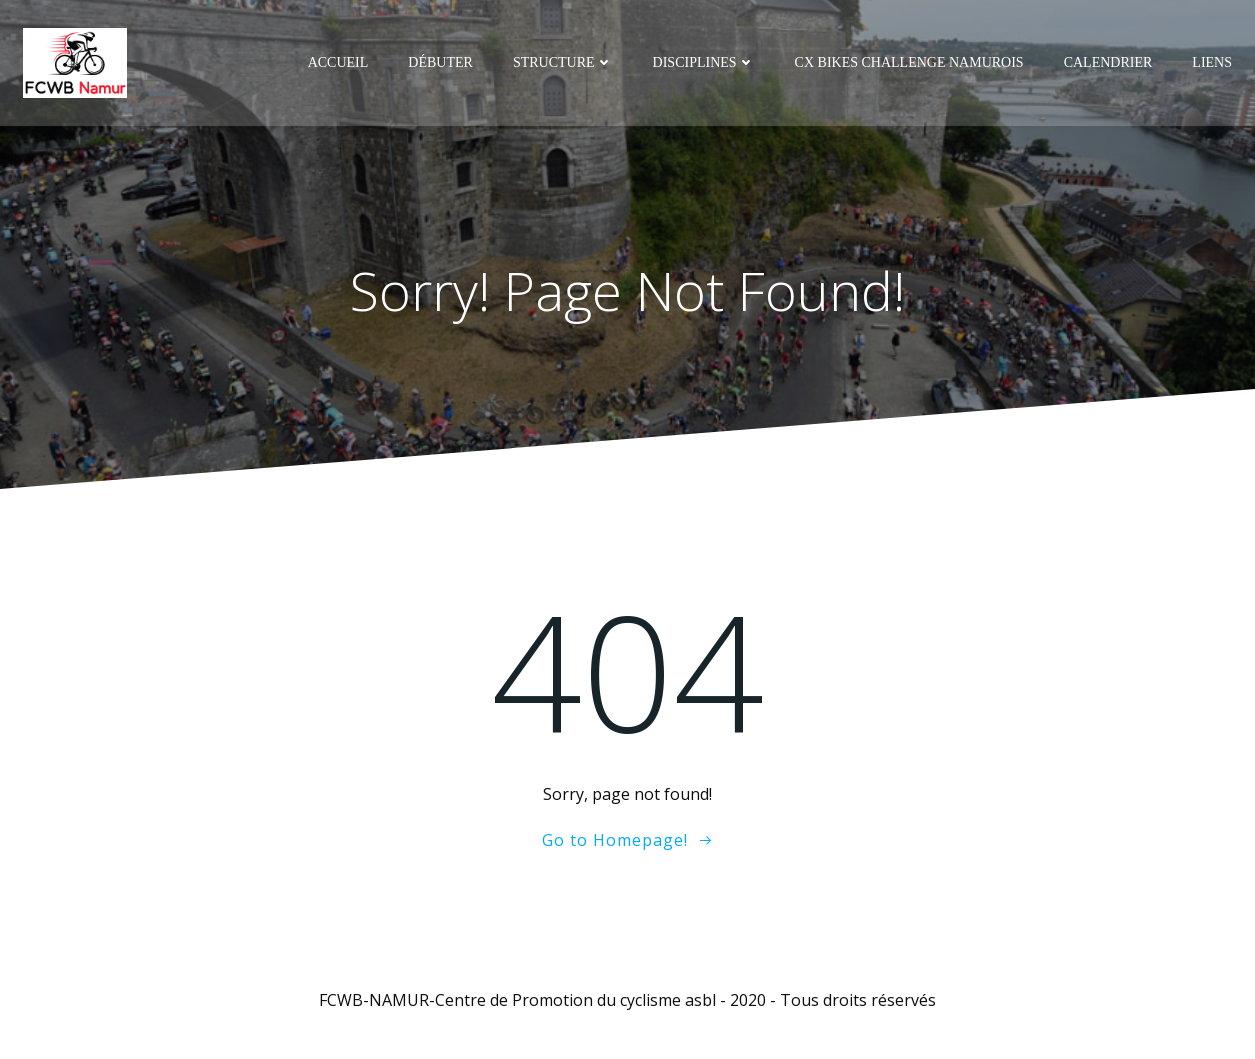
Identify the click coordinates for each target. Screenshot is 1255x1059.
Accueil (338, 62)
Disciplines (704, 62)
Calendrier (1108, 62)
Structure (563, 62)
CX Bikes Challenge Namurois (909, 62)
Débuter (440, 62)
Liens (1212, 62)
